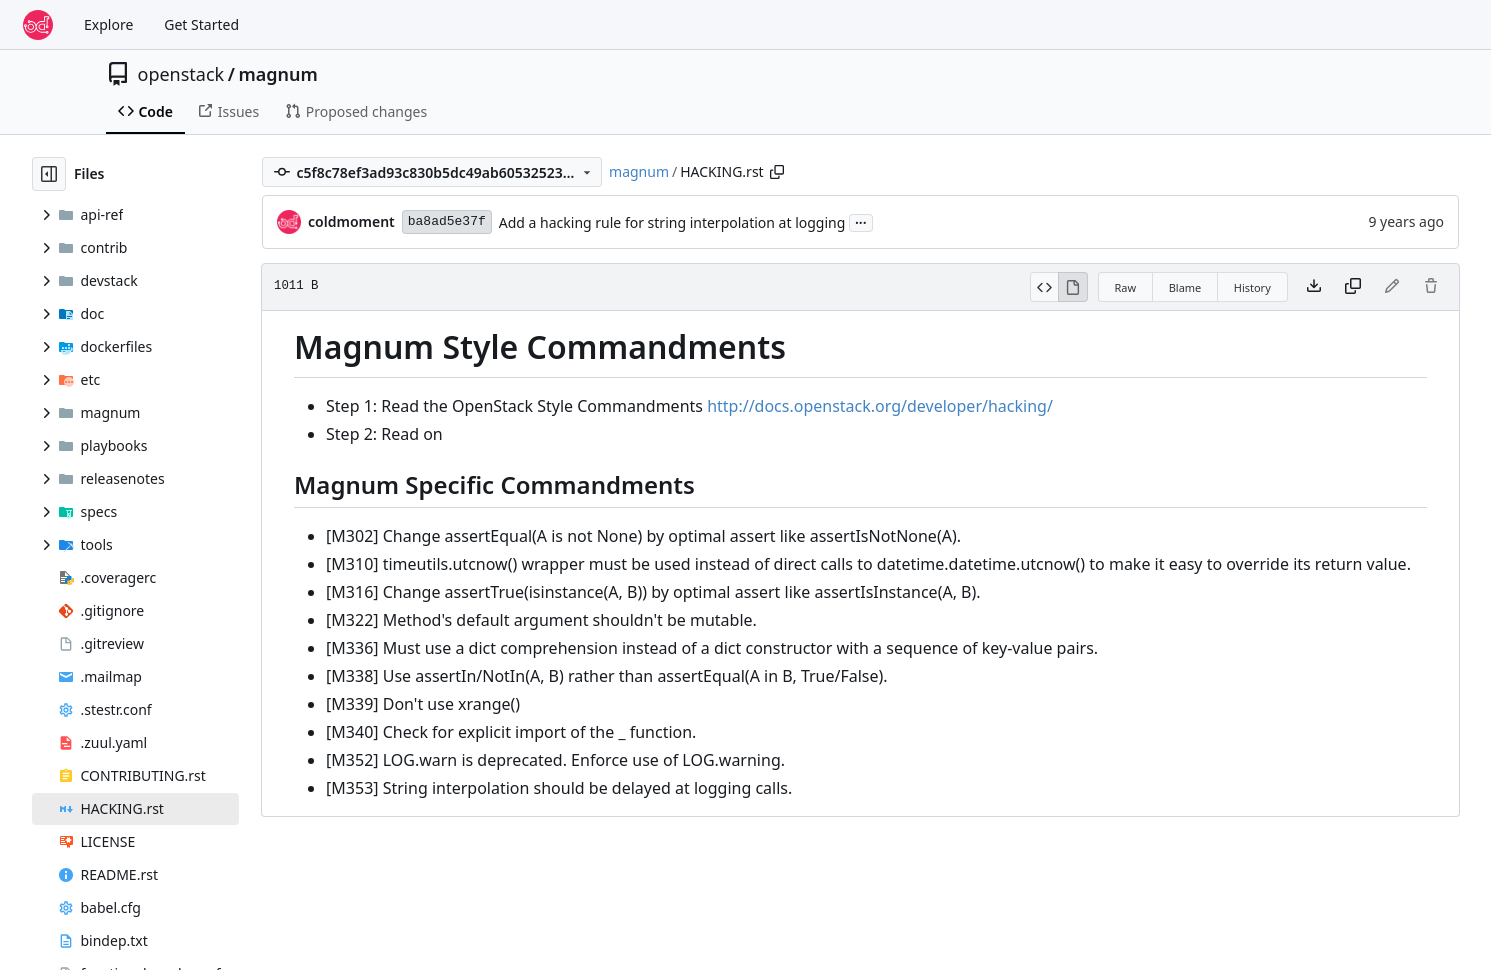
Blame (1185, 287)
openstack (181, 74)
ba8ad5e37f (447, 221)
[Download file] (1314, 287)
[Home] (38, 25)
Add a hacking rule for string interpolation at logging (672, 222)
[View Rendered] (1073, 287)
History (1252, 287)
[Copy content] (1353, 287)
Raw (1126, 287)
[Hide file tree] (49, 174)
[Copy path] (777, 172)
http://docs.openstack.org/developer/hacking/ (880, 406)
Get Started (201, 24)
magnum (277, 74)
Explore (108, 24)
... (861, 221)
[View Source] (1044, 287)
